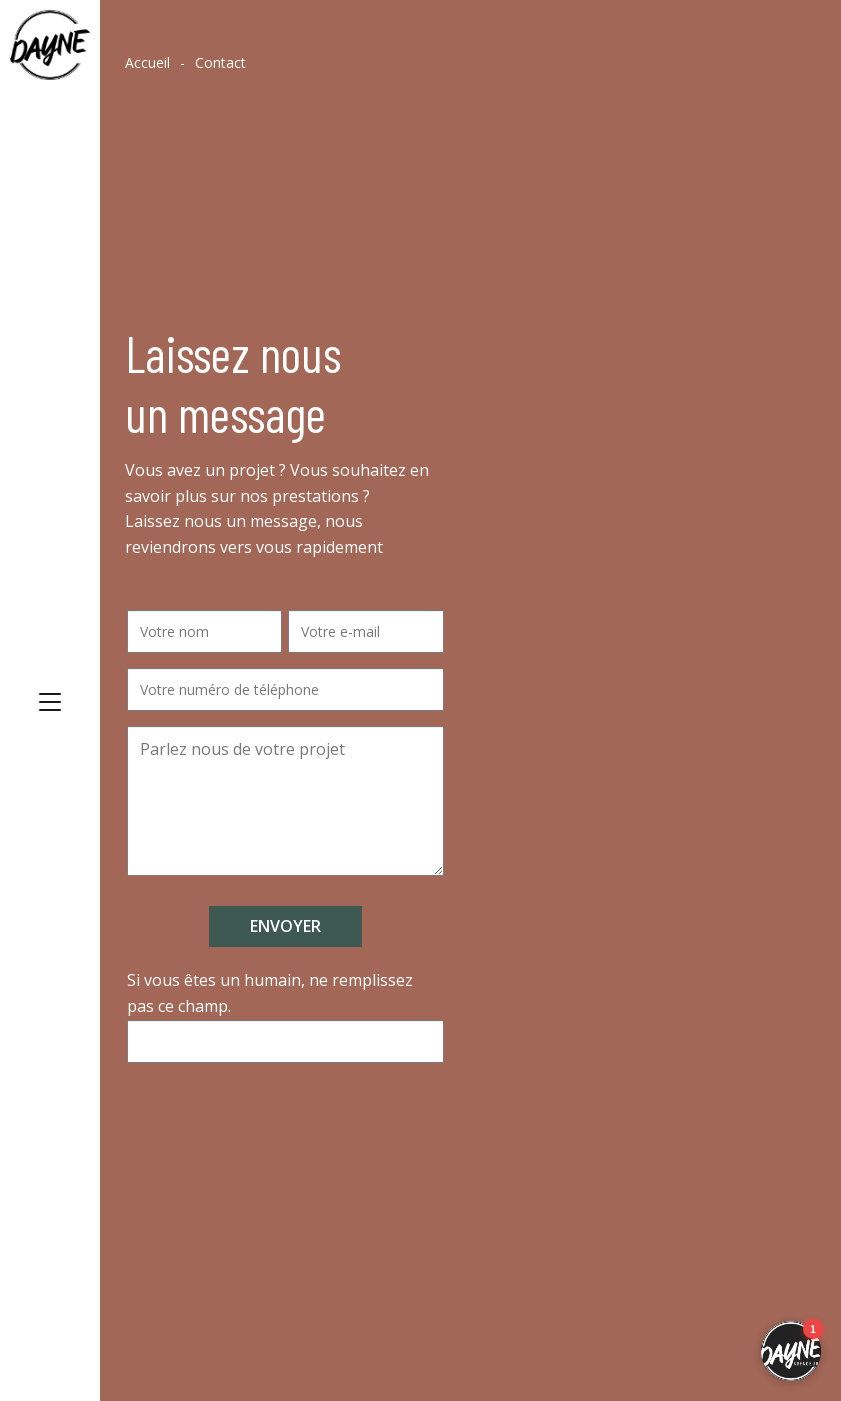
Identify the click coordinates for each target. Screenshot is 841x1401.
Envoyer (285, 926)
